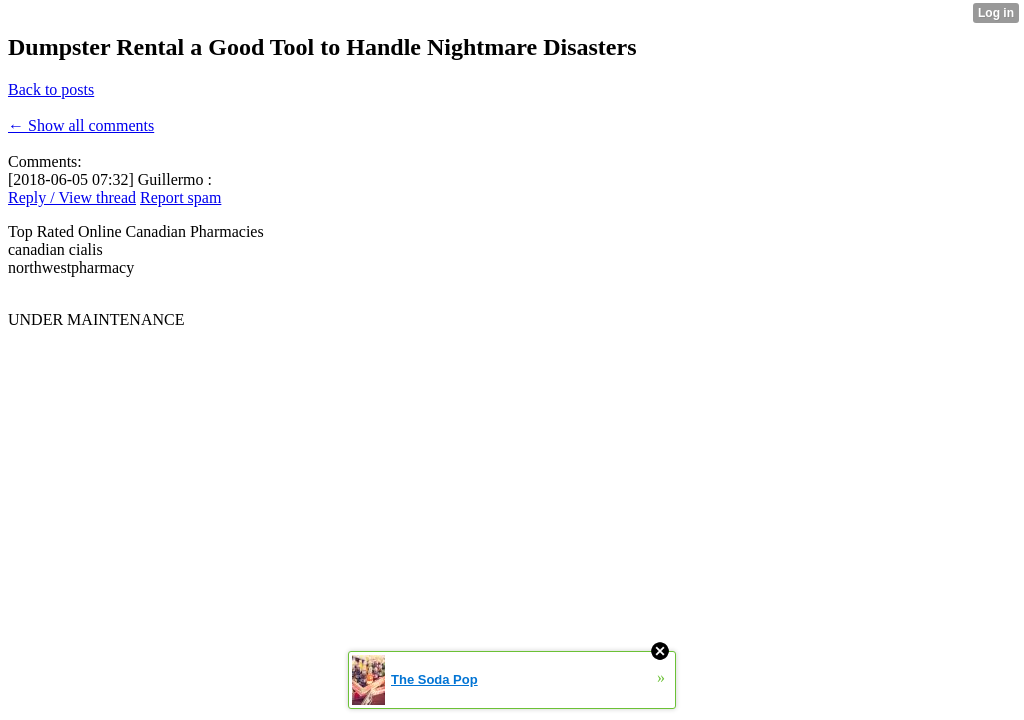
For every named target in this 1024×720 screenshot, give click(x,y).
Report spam (180, 197)
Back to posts (51, 89)
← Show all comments (81, 125)
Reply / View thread (72, 197)
